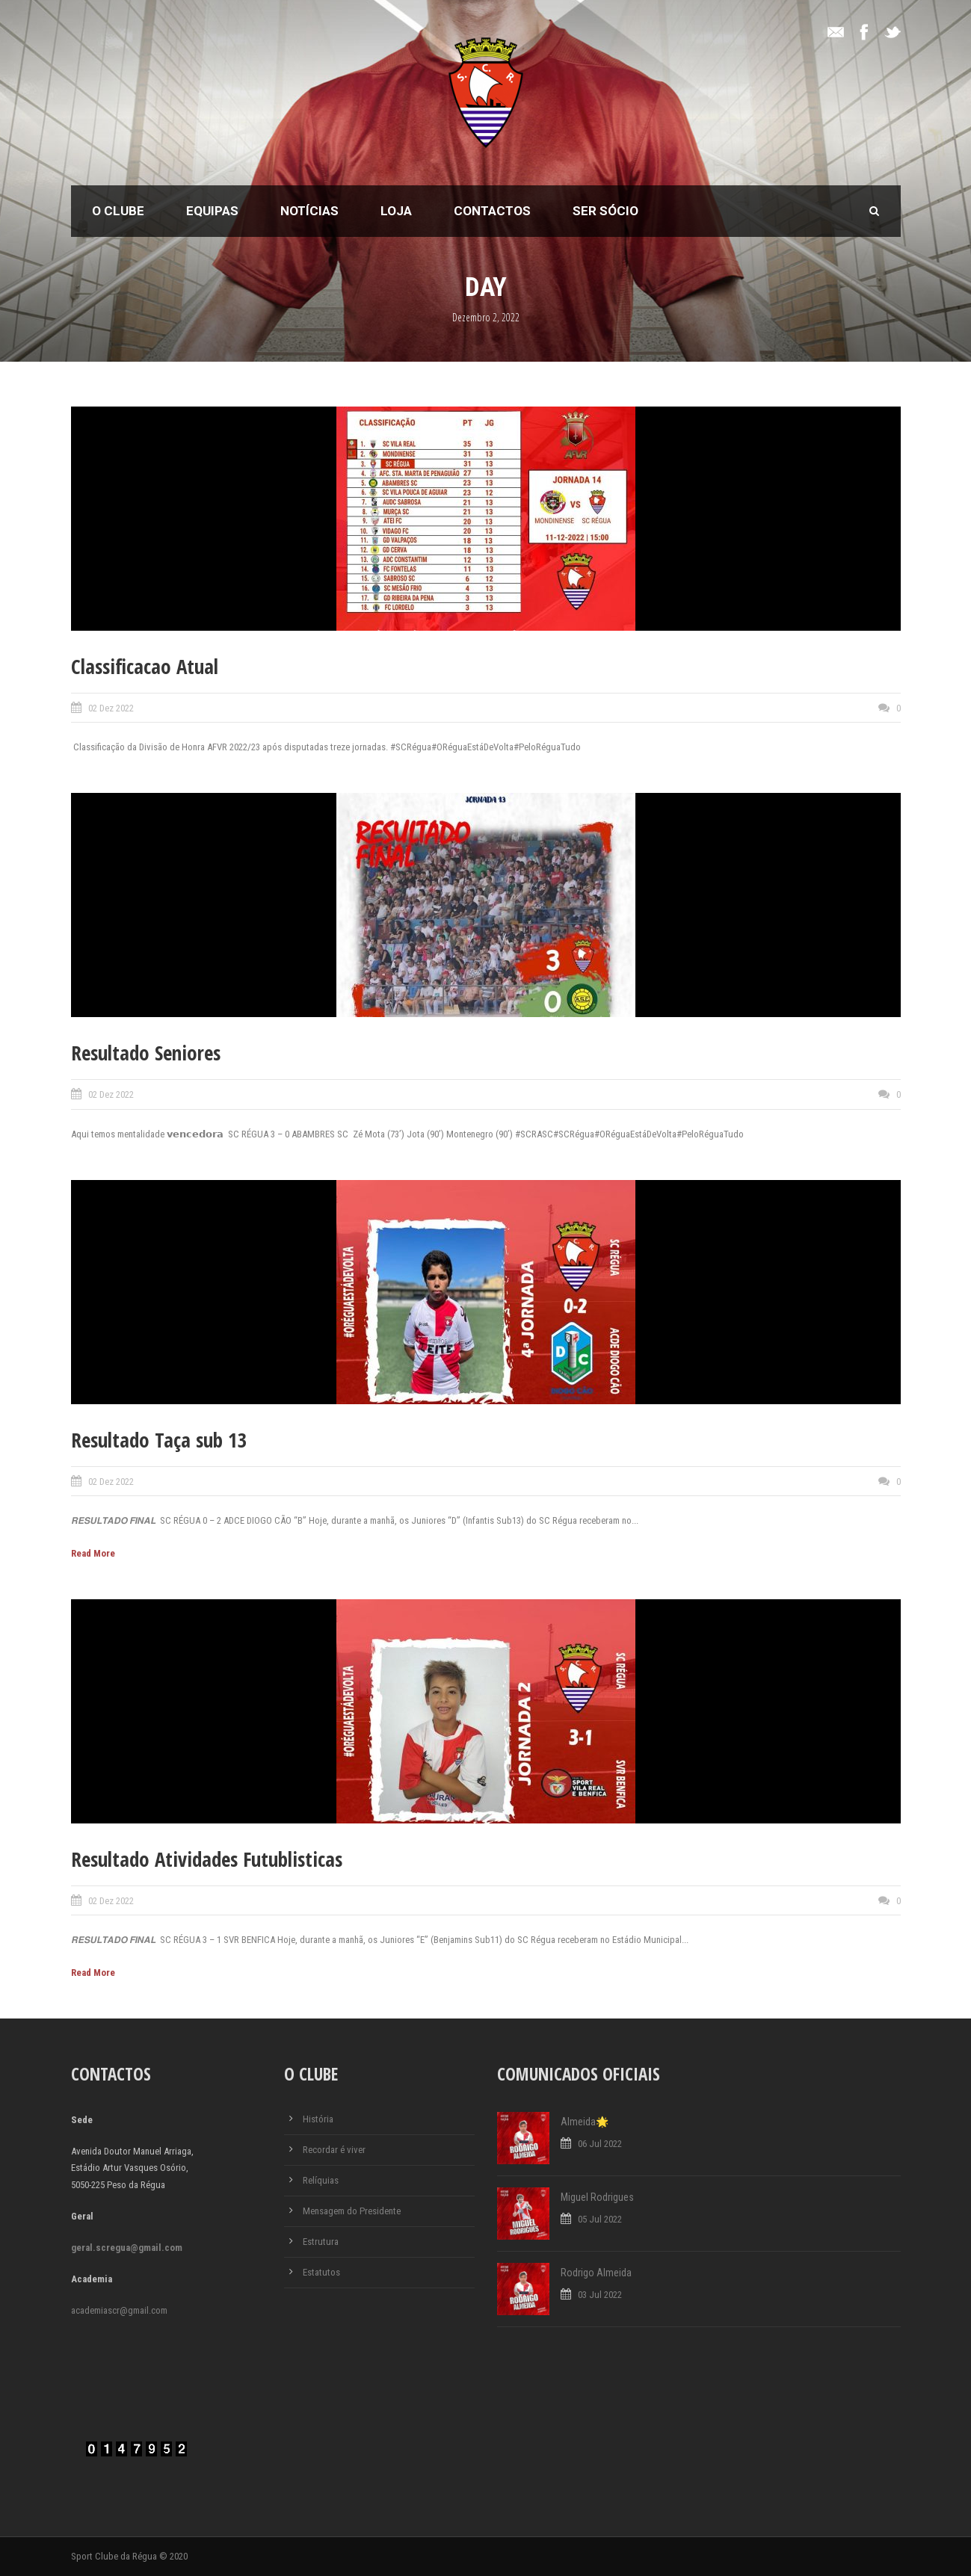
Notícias (309, 210)
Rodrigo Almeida (596, 2273)
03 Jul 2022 (600, 2294)
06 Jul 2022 (600, 2143)
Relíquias (321, 2180)
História (318, 2119)
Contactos (492, 210)
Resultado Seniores (146, 1052)
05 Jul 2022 (600, 2219)
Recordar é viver (334, 2149)
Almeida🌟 (584, 2122)
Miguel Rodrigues (597, 2197)
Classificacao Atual (144, 666)
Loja (396, 210)
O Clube (118, 210)
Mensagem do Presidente (352, 2211)
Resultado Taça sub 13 (159, 1440)
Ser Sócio (605, 210)
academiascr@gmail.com (119, 2310)
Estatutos (321, 2272)
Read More (93, 1553)
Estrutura (321, 2241)
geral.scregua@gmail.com (126, 2247)
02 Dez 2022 (111, 708)
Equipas (212, 210)
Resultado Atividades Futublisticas (206, 1859)
